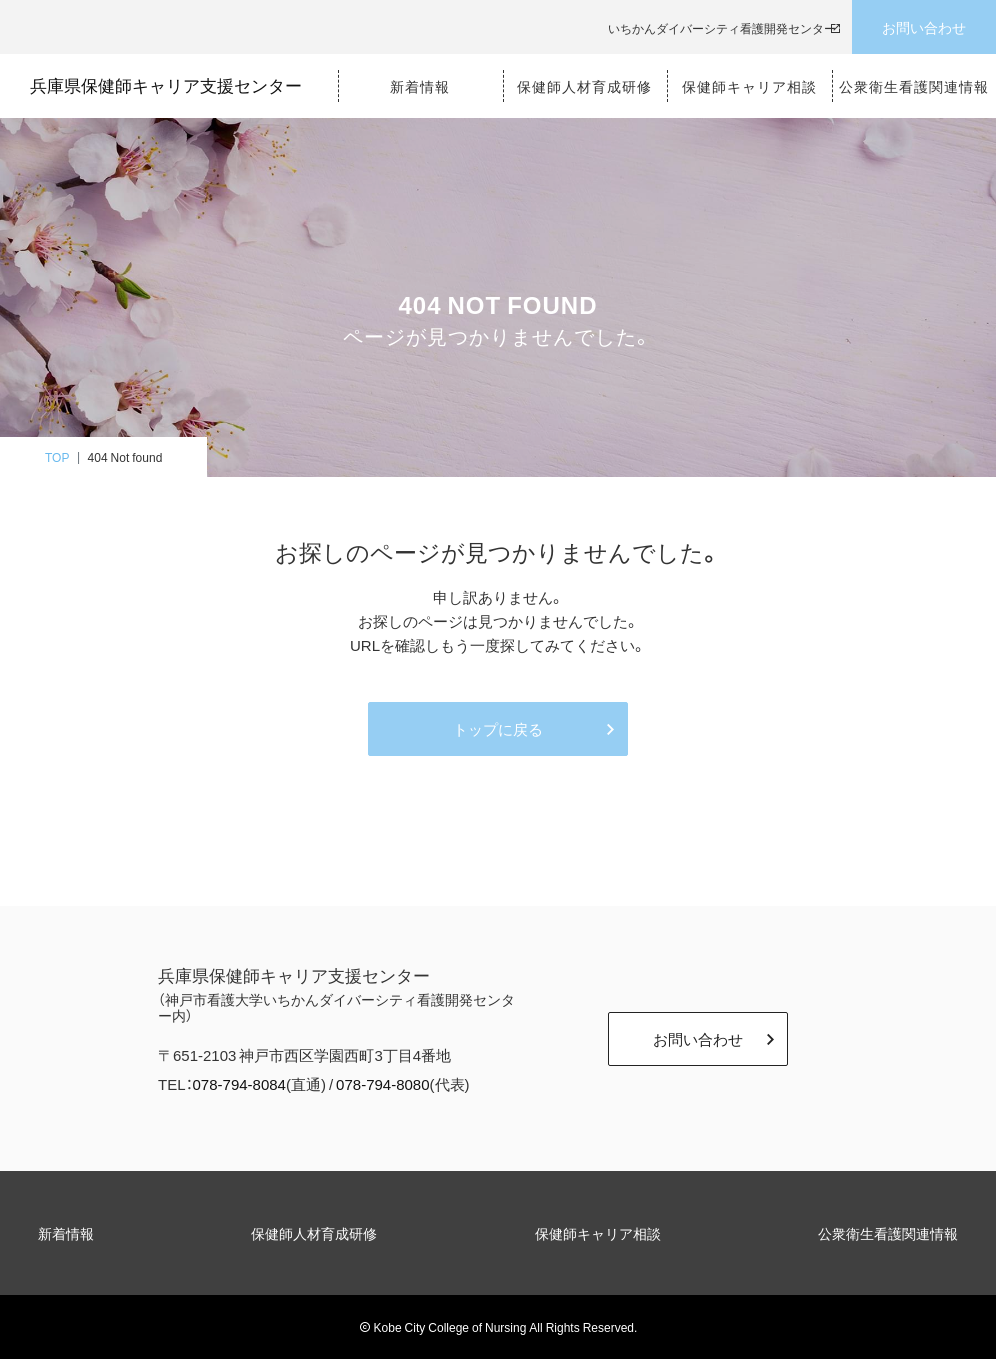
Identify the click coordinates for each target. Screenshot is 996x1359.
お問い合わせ (924, 27)
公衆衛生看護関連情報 (888, 1233)
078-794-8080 (382, 1084)
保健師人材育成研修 (314, 1233)
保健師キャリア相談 (598, 1233)
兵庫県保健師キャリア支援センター (166, 86)
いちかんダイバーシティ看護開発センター (722, 28)
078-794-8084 (239, 1084)
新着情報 (66, 1233)
